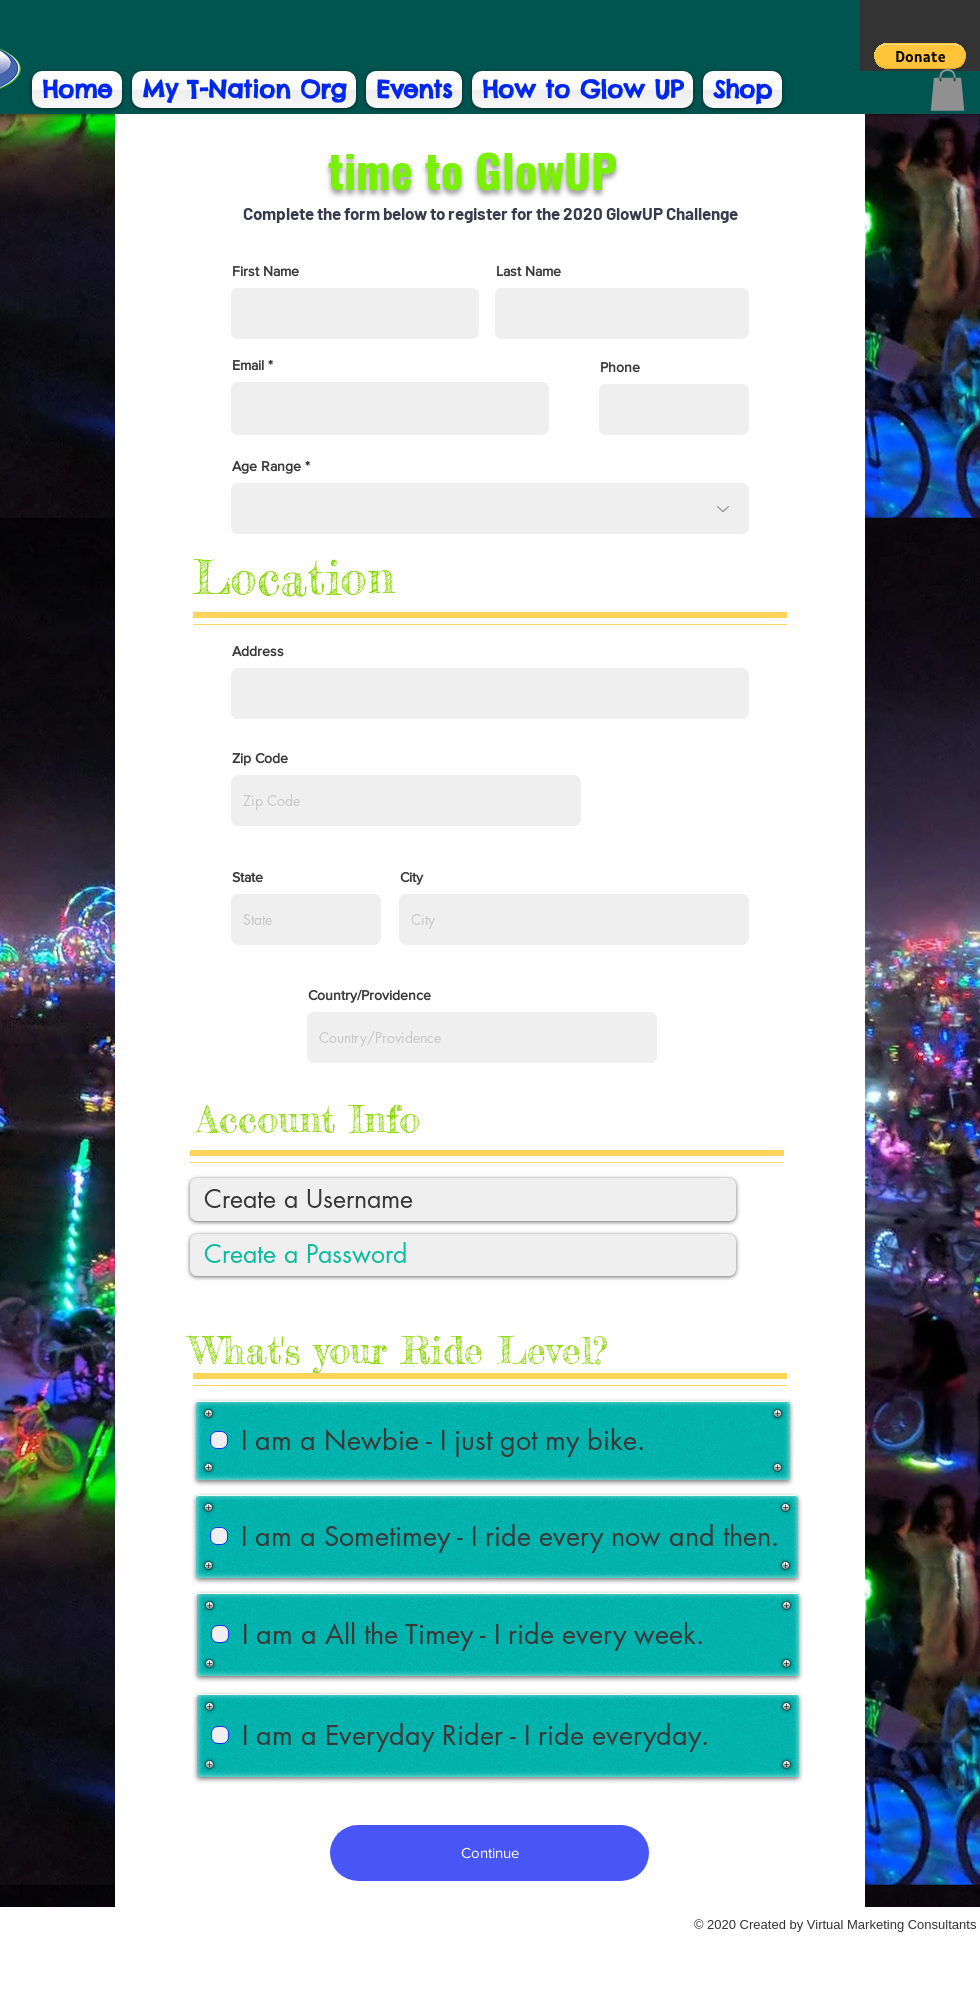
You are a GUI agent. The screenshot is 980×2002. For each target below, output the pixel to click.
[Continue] (489, 1853)
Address (258, 651)
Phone (620, 367)
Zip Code (260, 758)
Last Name (528, 271)
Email (248, 365)
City (411, 877)
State (247, 877)
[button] (920, 56)
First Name (265, 271)
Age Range (266, 466)
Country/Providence (369, 995)
